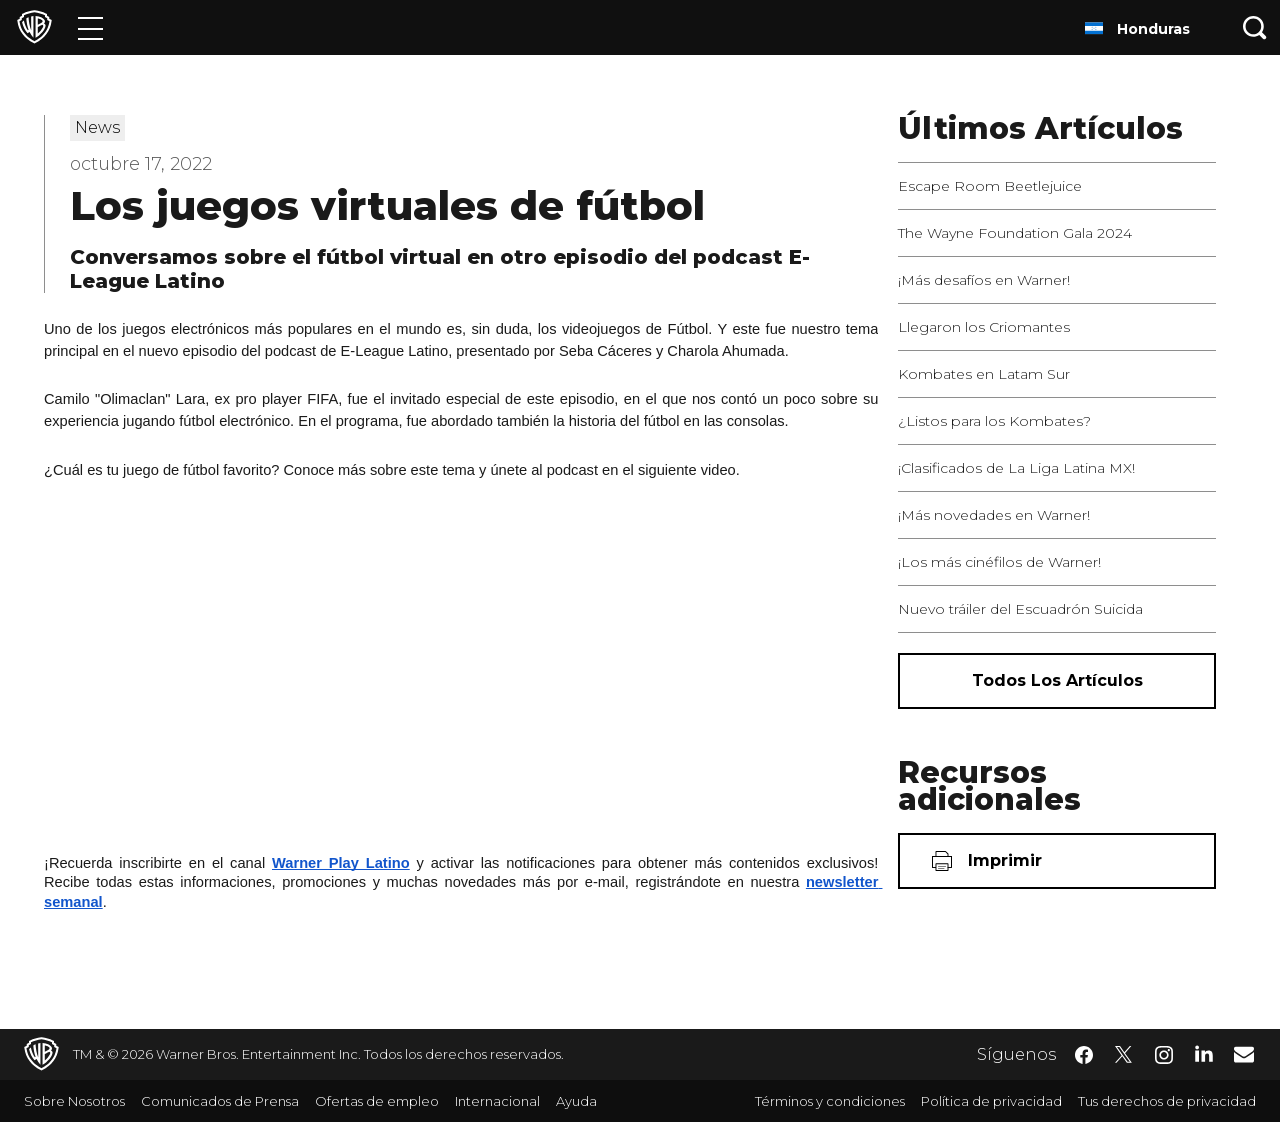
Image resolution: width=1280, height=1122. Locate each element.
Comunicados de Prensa (220, 1101)
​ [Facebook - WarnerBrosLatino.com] (1084, 1055)
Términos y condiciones (830, 1101)
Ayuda (576, 1101)
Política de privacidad (991, 1101)
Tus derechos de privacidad (1167, 1101)
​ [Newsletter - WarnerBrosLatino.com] (1244, 1054)
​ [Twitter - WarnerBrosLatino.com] (1124, 1055)
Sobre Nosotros (74, 1101)
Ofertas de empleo (377, 1101)
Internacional (497, 1101)
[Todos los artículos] (1057, 681)
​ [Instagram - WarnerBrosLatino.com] (1164, 1055)
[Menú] (90, 27)
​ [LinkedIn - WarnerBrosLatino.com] (1204, 1053)
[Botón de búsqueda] (1255, 27)
